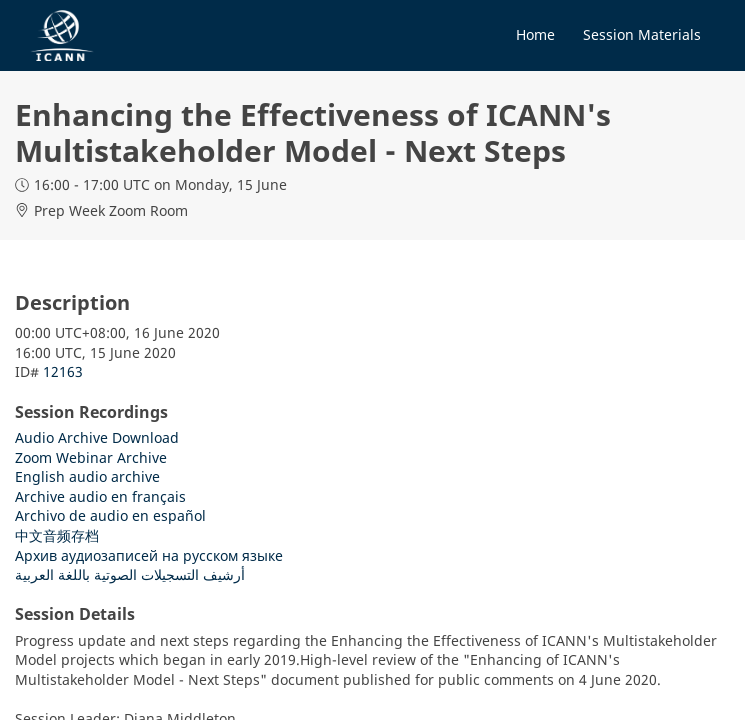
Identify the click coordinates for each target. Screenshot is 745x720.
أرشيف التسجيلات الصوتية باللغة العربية (130, 574)
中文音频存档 (57, 535)
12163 (63, 371)
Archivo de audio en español (110, 515)
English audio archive (87, 476)
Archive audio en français (100, 496)
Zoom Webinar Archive (91, 457)
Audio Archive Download (97, 437)
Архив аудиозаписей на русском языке (149, 555)
